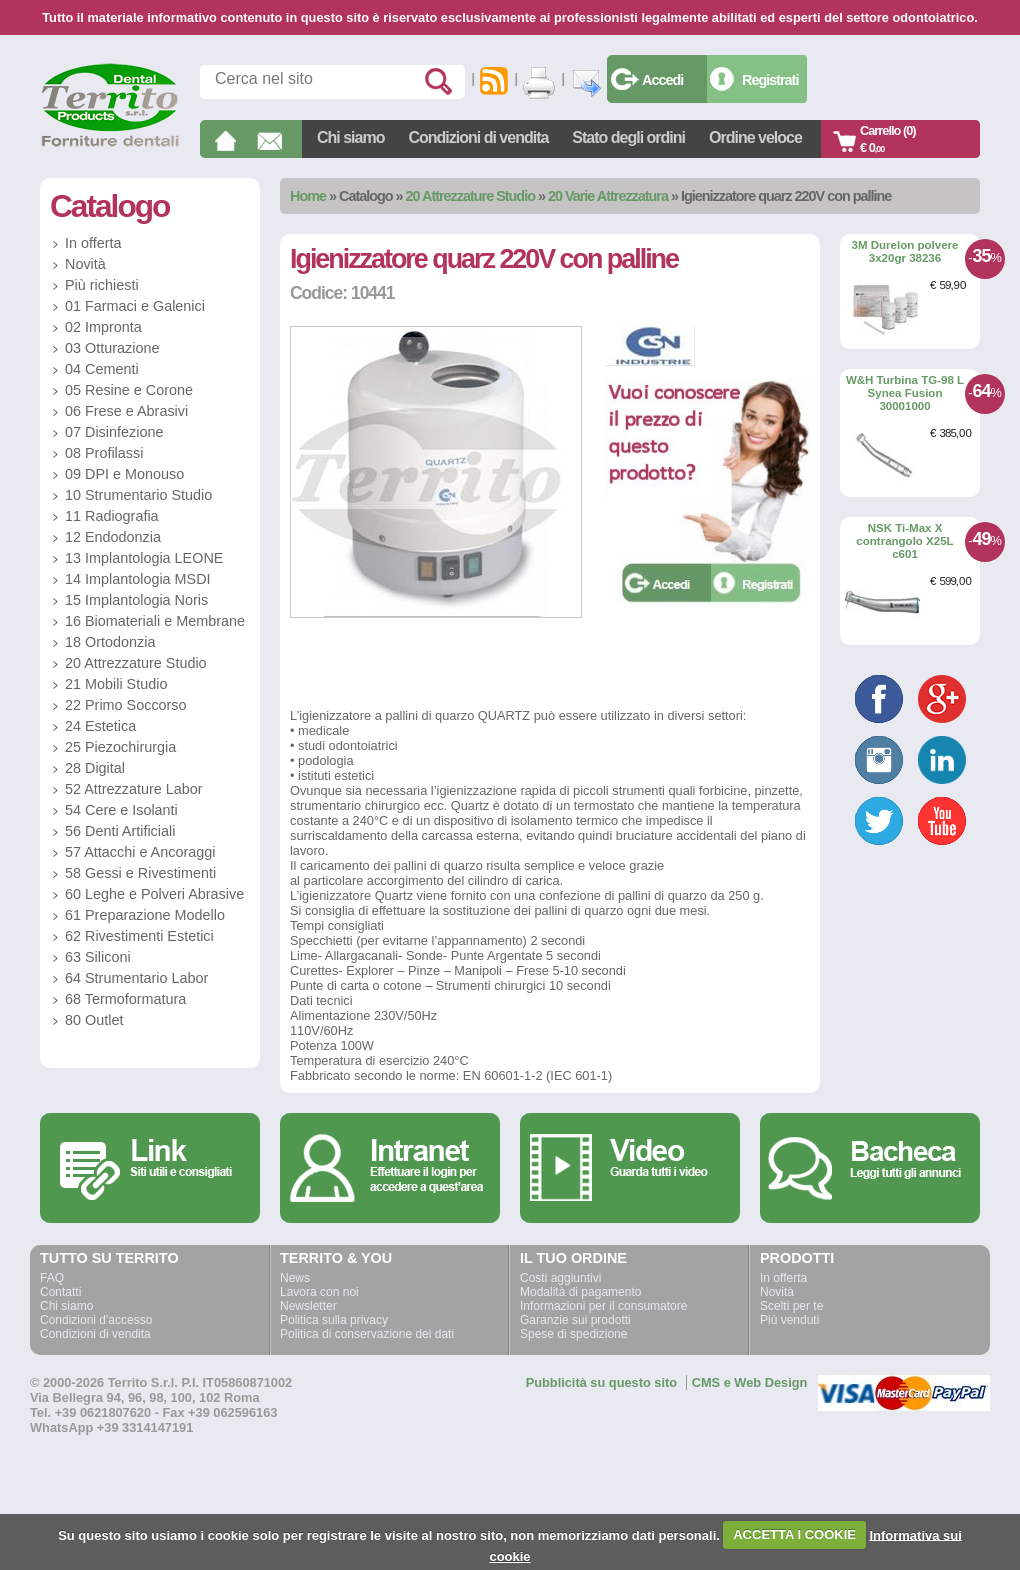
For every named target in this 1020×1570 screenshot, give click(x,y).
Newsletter (308, 1306)
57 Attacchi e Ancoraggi (140, 852)
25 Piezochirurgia (120, 747)
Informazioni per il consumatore (603, 1306)
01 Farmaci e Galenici (135, 306)
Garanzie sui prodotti (575, 1320)
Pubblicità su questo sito (601, 1382)
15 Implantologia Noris (136, 600)
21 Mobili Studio (116, 684)
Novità (85, 264)
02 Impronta (103, 327)
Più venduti (789, 1320)
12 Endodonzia (113, 537)
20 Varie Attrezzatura (608, 196)
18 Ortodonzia (110, 642)
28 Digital (95, 768)
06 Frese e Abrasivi (126, 411)
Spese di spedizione (573, 1334)
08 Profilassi (104, 453)
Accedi (662, 80)
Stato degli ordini (628, 137)
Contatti (60, 1292)
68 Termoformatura (125, 999)
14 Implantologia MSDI (138, 579)
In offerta (93, 243)
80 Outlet (94, 1020)
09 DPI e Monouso (124, 474)
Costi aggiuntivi (560, 1278)
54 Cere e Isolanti (121, 810)
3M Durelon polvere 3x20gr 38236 (905, 251)
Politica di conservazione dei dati (367, 1334)
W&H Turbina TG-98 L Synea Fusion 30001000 (905, 392)
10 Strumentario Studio (138, 495)
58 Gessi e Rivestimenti (140, 873)
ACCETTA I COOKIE (794, 1534)
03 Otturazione (112, 348)
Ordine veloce (755, 137)
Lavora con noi (319, 1292)
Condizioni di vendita (478, 137)
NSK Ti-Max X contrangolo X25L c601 (904, 540)
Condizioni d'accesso (96, 1320)
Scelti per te (791, 1306)
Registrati (770, 80)
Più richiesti (102, 285)
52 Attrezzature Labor (134, 789)
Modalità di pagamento (580, 1292)
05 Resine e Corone (129, 390)
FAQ (52, 1278)
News (295, 1278)
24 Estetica (100, 726)
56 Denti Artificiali (120, 831)
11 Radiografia (112, 516)
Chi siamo (350, 137)
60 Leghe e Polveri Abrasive (154, 894)
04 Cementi (102, 369)
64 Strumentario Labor (136, 978)
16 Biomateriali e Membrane (155, 621)
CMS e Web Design (750, 1382)
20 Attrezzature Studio (470, 196)
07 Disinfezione (114, 432)
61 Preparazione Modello (145, 915)
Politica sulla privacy (334, 1320)
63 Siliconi (98, 957)
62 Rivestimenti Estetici (139, 936)
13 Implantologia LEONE (144, 558)
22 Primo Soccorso (126, 705)
